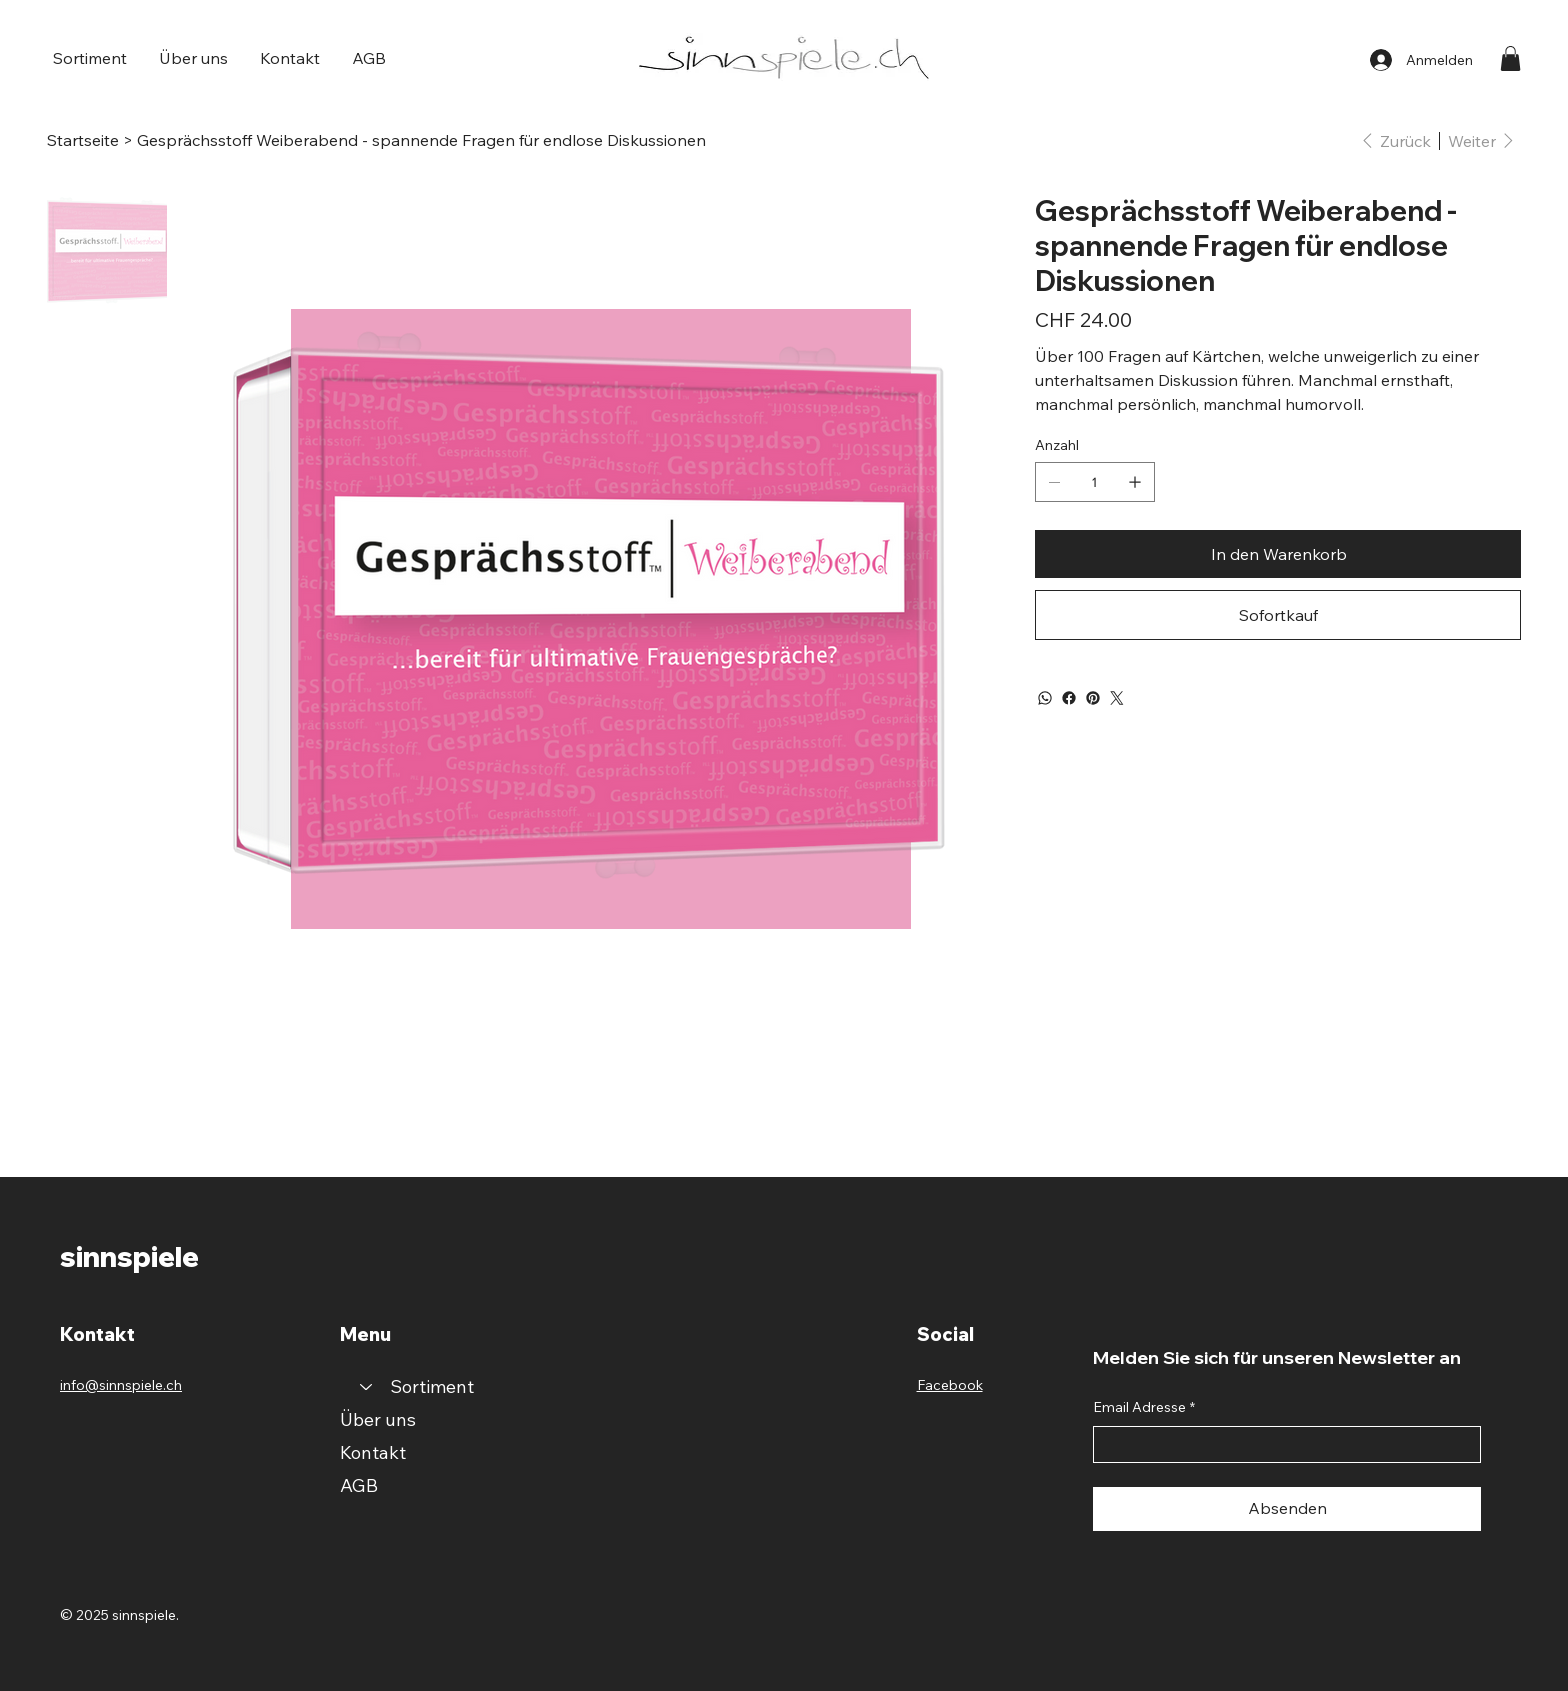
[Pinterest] (1093, 698)
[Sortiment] (365, 1386)
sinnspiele (129, 1256)
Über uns (378, 1419)
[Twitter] (1117, 698)
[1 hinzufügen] (1135, 482)
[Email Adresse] (1281, 1445)
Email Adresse (1144, 1408)
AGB (359, 1485)
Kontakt (373, 1452)
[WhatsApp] (1045, 698)
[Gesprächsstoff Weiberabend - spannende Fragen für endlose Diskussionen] (421, 140)
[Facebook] (1069, 698)
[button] (90, 58)
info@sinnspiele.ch (121, 1385)
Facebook (950, 1385)
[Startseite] (83, 140)
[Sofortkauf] (1278, 615)
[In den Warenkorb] (1278, 554)
